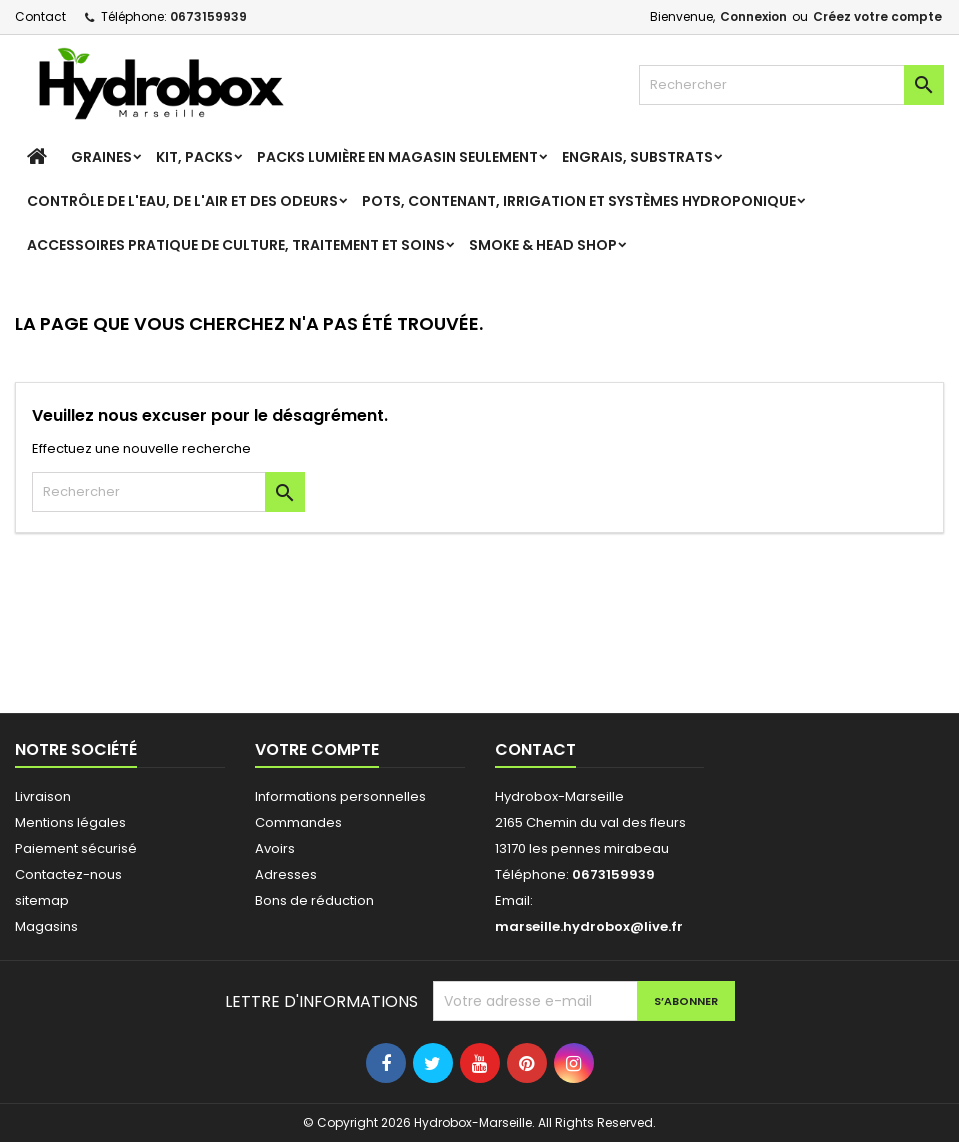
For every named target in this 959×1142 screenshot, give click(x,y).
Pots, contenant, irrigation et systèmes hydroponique (579, 201)
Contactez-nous (68, 874)
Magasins (46, 926)
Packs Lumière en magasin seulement (397, 157)
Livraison (43, 796)
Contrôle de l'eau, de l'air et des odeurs (182, 201)
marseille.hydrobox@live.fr (589, 926)
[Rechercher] (791, 85)
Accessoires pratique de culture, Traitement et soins (236, 245)
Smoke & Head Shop (543, 245)
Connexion (753, 16)
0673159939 (208, 16)
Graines (101, 157)
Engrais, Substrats (637, 157)
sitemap (42, 900)
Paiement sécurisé (76, 848)
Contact (40, 16)
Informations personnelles (340, 796)
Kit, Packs (194, 157)
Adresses (286, 874)
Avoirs (275, 848)
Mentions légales (70, 822)
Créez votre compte (877, 16)
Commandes (298, 822)
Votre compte (317, 749)
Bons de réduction (314, 900)
